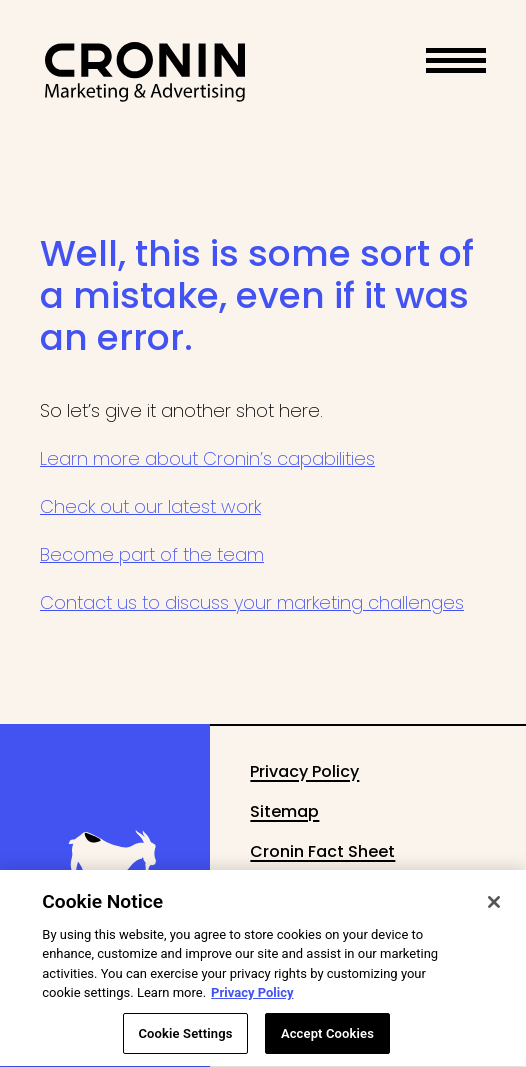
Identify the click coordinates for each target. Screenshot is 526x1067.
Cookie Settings (185, 1042)
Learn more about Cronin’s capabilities (207, 458)
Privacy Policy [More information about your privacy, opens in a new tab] (252, 1001)
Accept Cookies (327, 1042)
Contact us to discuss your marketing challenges (252, 602)
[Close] (494, 911)
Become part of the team (152, 554)
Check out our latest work (150, 506)
